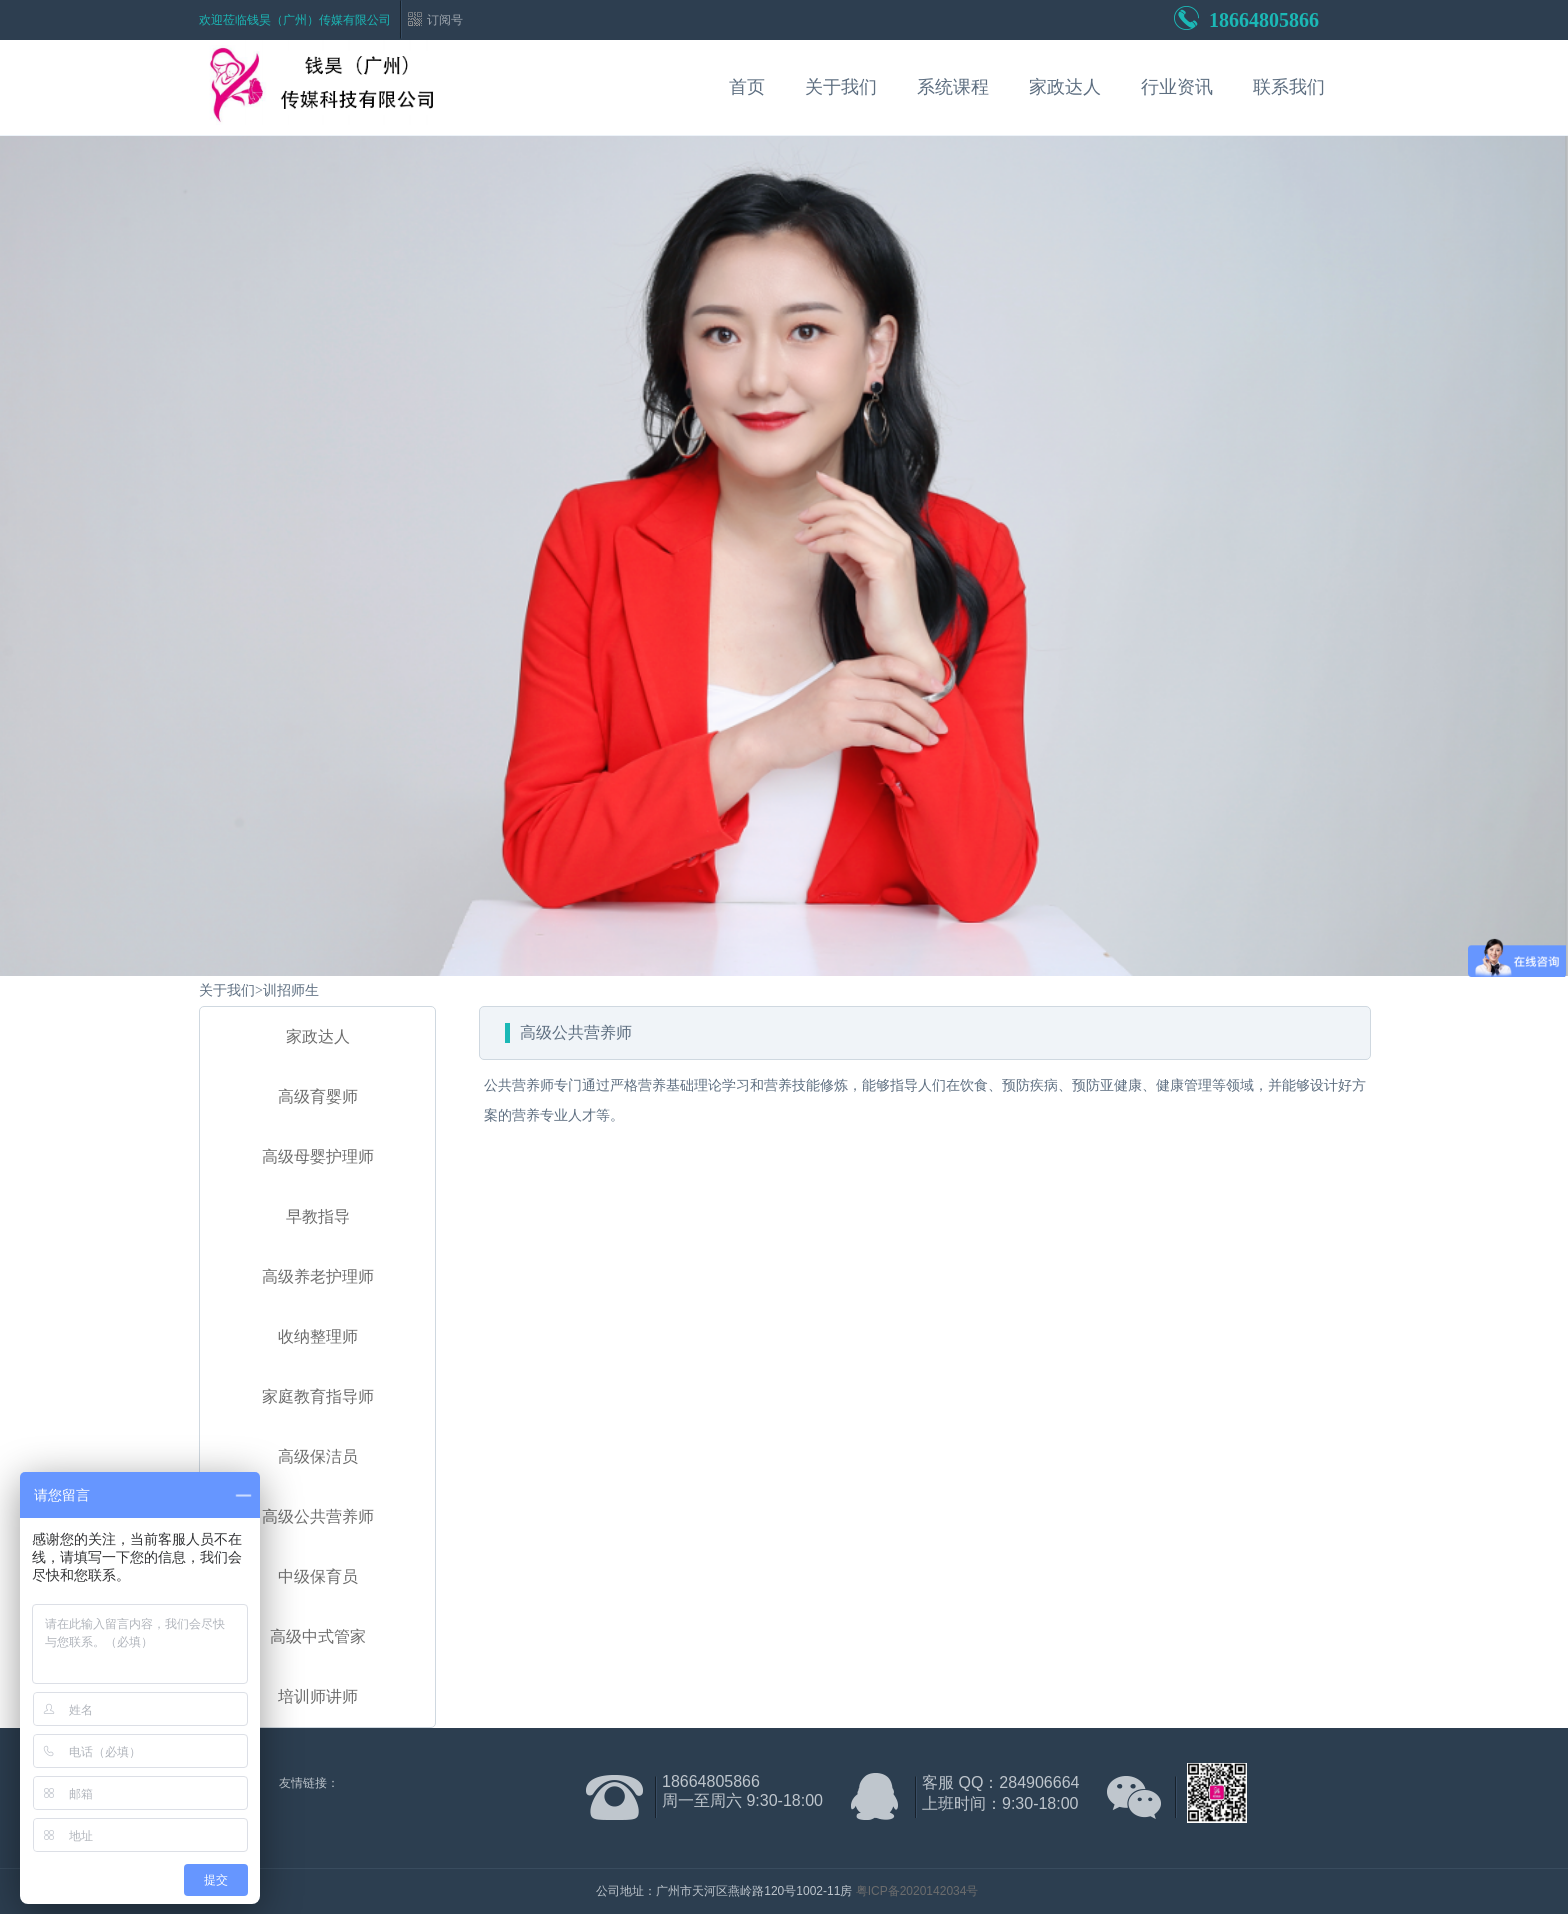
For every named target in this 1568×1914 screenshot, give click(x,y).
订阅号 (445, 20)
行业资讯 (1177, 87)
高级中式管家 (318, 1636)
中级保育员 (318, 1576)
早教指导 (318, 1216)
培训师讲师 (318, 1696)
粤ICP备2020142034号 (917, 1891)
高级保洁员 (318, 1456)
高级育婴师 (318, 1096)
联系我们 (1289, 87)
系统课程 (953, 87)
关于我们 (841, 87)
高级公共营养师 (318, 1516)
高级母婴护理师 (318, 1156)
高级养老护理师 (318, 1276)
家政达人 (1065, 87)
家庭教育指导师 (318, 1396)
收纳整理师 (318, 1336)
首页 (747, 87)
